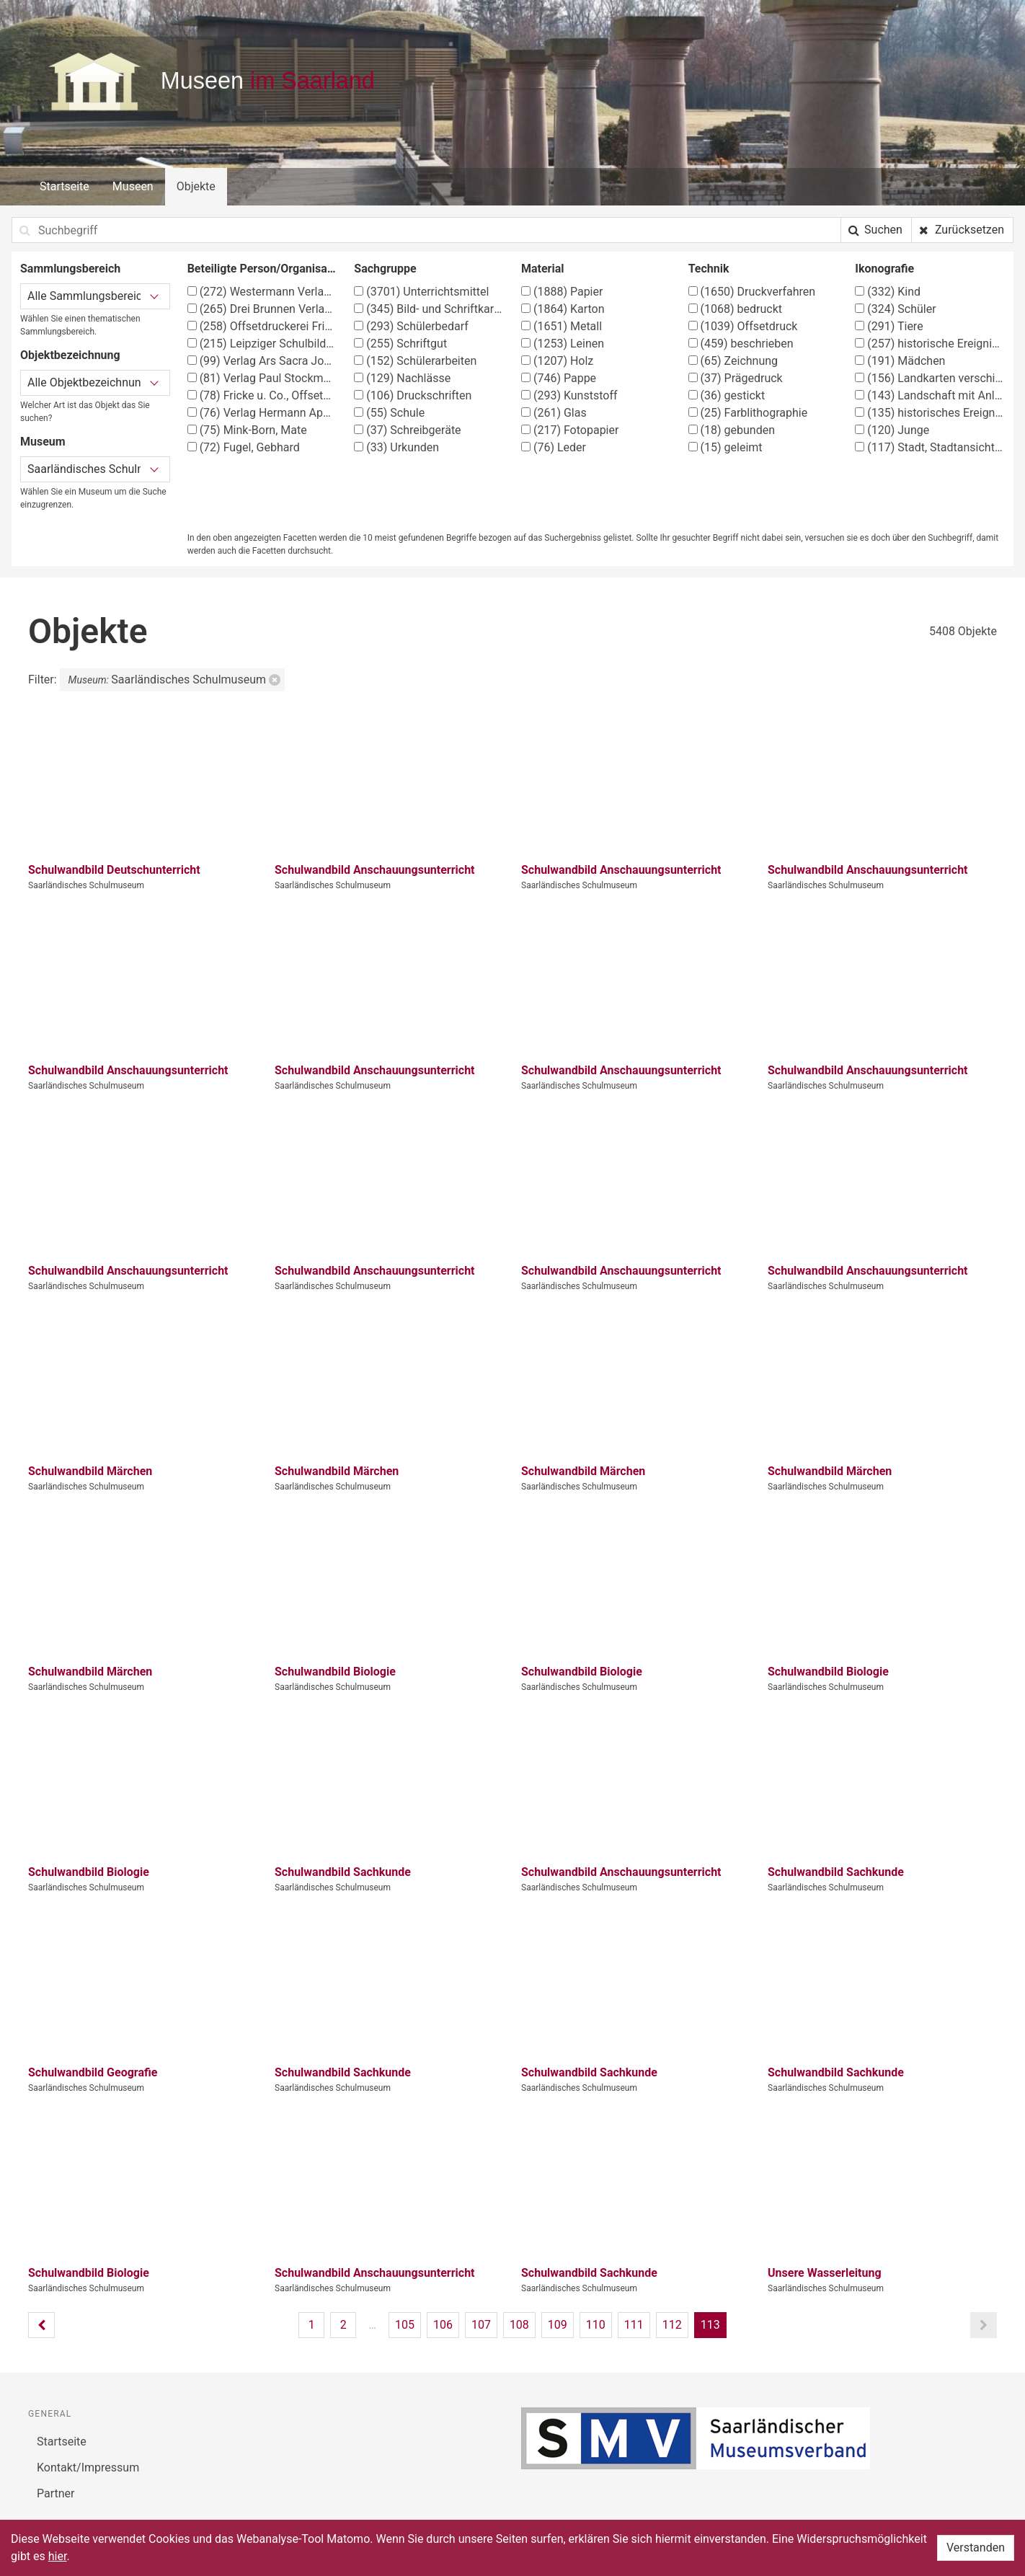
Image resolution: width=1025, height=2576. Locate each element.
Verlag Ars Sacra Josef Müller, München (262, 361)
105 (404, 2325)
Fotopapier (569, 430)
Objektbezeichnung (70, 355)
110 (595, 2325)
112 (672, 2325)
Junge (892, 430)
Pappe (558, 378)
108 (519, 2325)
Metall (561, 326)
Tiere (889, 326)
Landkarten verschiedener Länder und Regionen (930, 378)
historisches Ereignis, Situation (930, 413)
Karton (563, 309)
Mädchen (900, 361)
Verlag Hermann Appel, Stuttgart (262, 413)
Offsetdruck (743, 326)
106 (443, 2325)
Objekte (196, 186)
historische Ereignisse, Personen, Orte (930, 343)
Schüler (895, 309)
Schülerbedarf (411, 326)
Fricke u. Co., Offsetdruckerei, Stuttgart (262, 395)
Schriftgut (400, 343)
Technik (708, 268)
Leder (553, 447)
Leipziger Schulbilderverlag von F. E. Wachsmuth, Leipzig (262, 343)
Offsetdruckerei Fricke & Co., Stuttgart (262, 326)
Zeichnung (733, 361)
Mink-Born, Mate (247, 430)
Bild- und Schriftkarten (429, 309)
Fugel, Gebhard (243, 447)
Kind (887, 291)
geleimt (725, 447)
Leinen (562, 343)
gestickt (727, 395)
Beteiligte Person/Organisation (262, 268)
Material (542, 268)
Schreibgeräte (407, 430)
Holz (557, 361)
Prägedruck (735, 378)
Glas (554, 413)
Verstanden (975, 2547)
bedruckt (735, 309)
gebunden (731, 430)
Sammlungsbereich (70, 268)
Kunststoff (569, 395)
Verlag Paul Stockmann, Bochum (262, 378)
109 (557, 2325)
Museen (133, 186)
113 (710, 2325)
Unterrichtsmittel (421, 291)
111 (634, 2325)
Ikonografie (884, 268)
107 (481, 2325)
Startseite (64, 186)
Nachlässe (402, 378)
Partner (56, 2493)
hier (57, 2556)
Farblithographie (748, 413)
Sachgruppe (385, 268)
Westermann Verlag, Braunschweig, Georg (262, 291)
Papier (562, 291)
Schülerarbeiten (415, 361)
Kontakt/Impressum (88, 2467)
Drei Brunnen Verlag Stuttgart (262, 309)
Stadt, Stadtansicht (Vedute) (930, 447)
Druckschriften (412, 395)
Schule (389, 413)
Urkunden (396, 447)
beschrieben (741, 343)
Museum (43, 441)
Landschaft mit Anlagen (930, 395)
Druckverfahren (752, 291)
